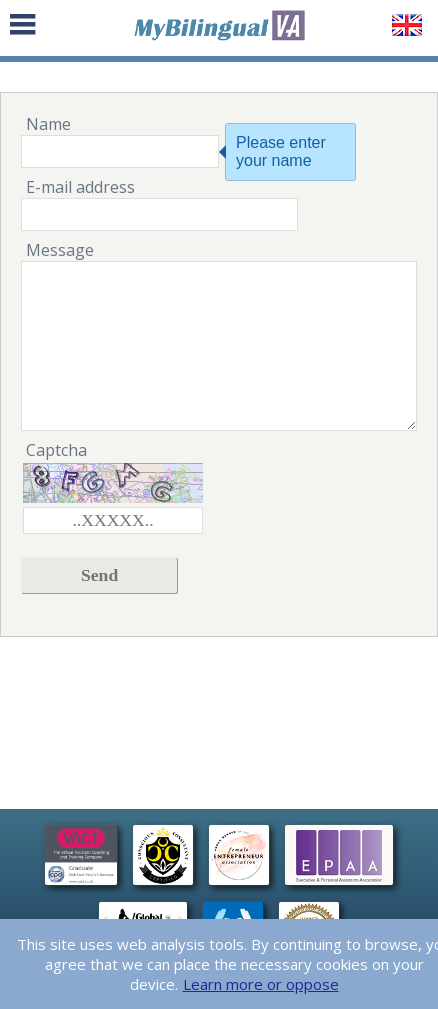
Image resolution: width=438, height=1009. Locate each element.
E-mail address (80, 187)
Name (48, 124)
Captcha (56, 450)
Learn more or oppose (261, 984)
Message (60, 250)
